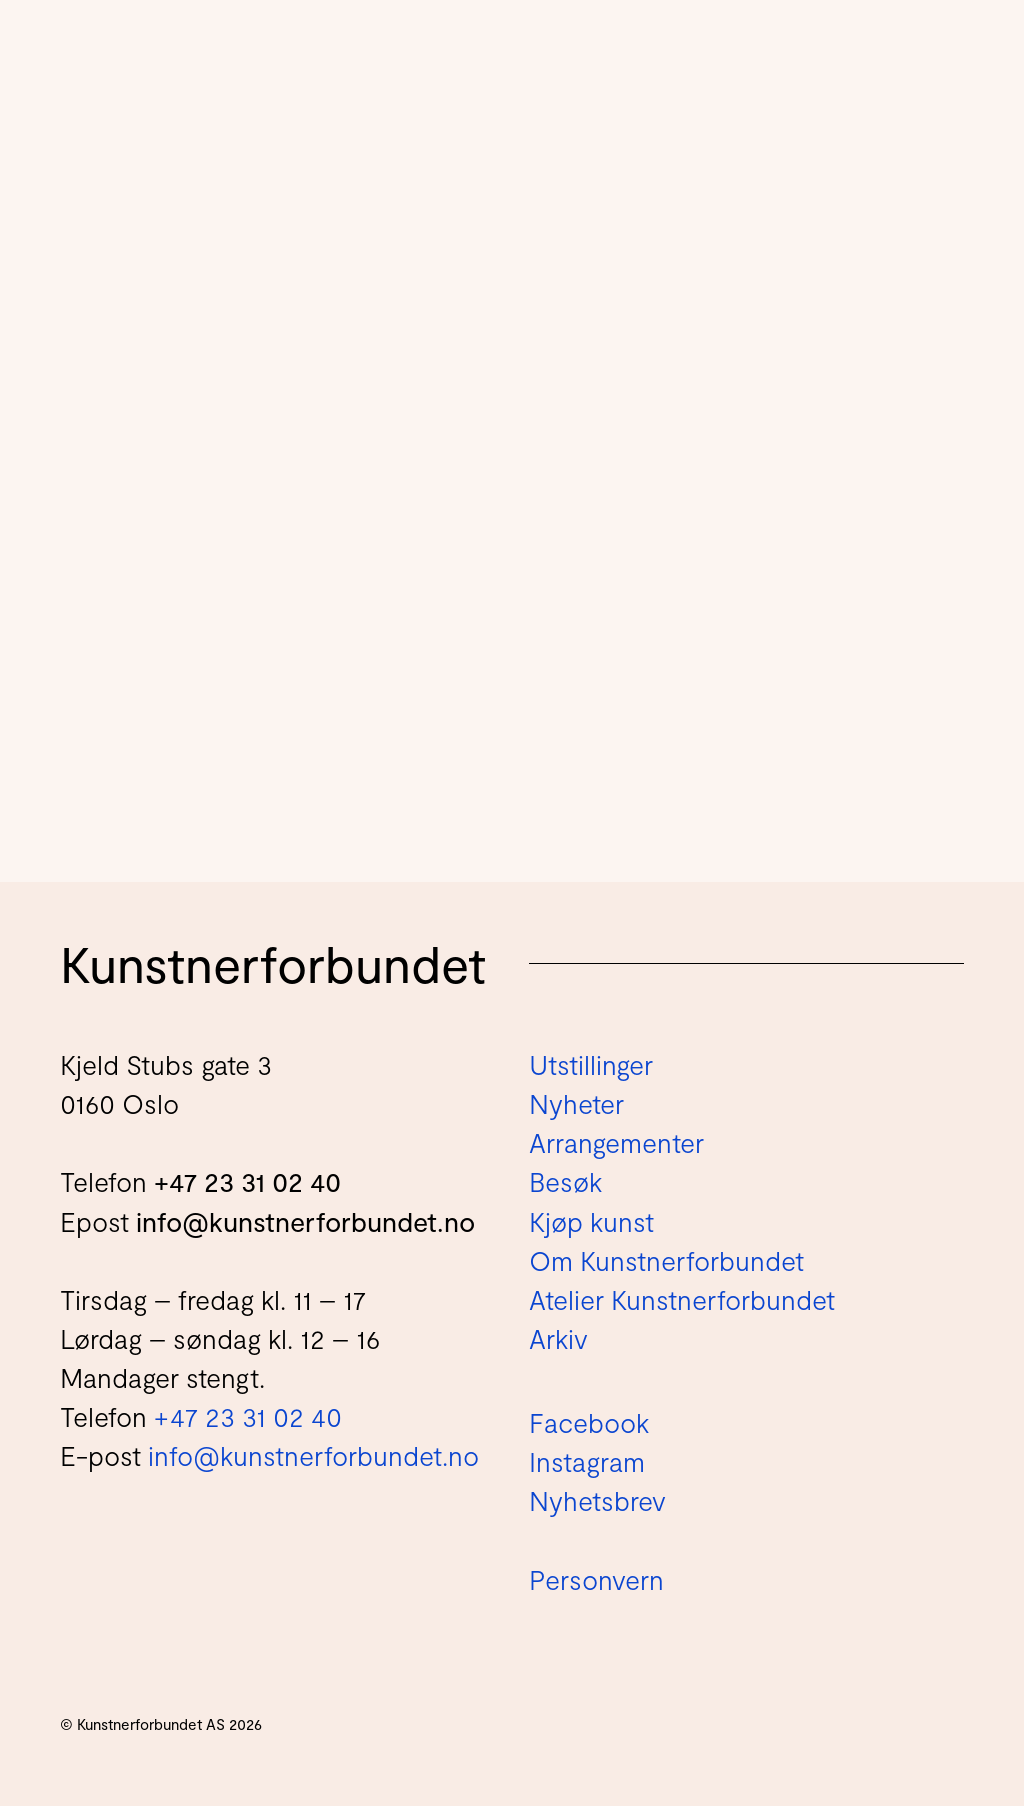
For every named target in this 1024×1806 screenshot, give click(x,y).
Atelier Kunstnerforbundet (682, 1299)
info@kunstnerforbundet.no (305, 1221)
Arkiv (558, 1338)
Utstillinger (591, 1064)
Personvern (596, 1579)
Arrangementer (616, 1142)
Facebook (589, 1422)
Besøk (565, 1181)
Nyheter (576, 1103)
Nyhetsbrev (597, 1500)
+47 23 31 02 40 (247, 1181)
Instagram (587, 1461)
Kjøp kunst (591, 1221)
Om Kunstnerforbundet (666, 1260)
